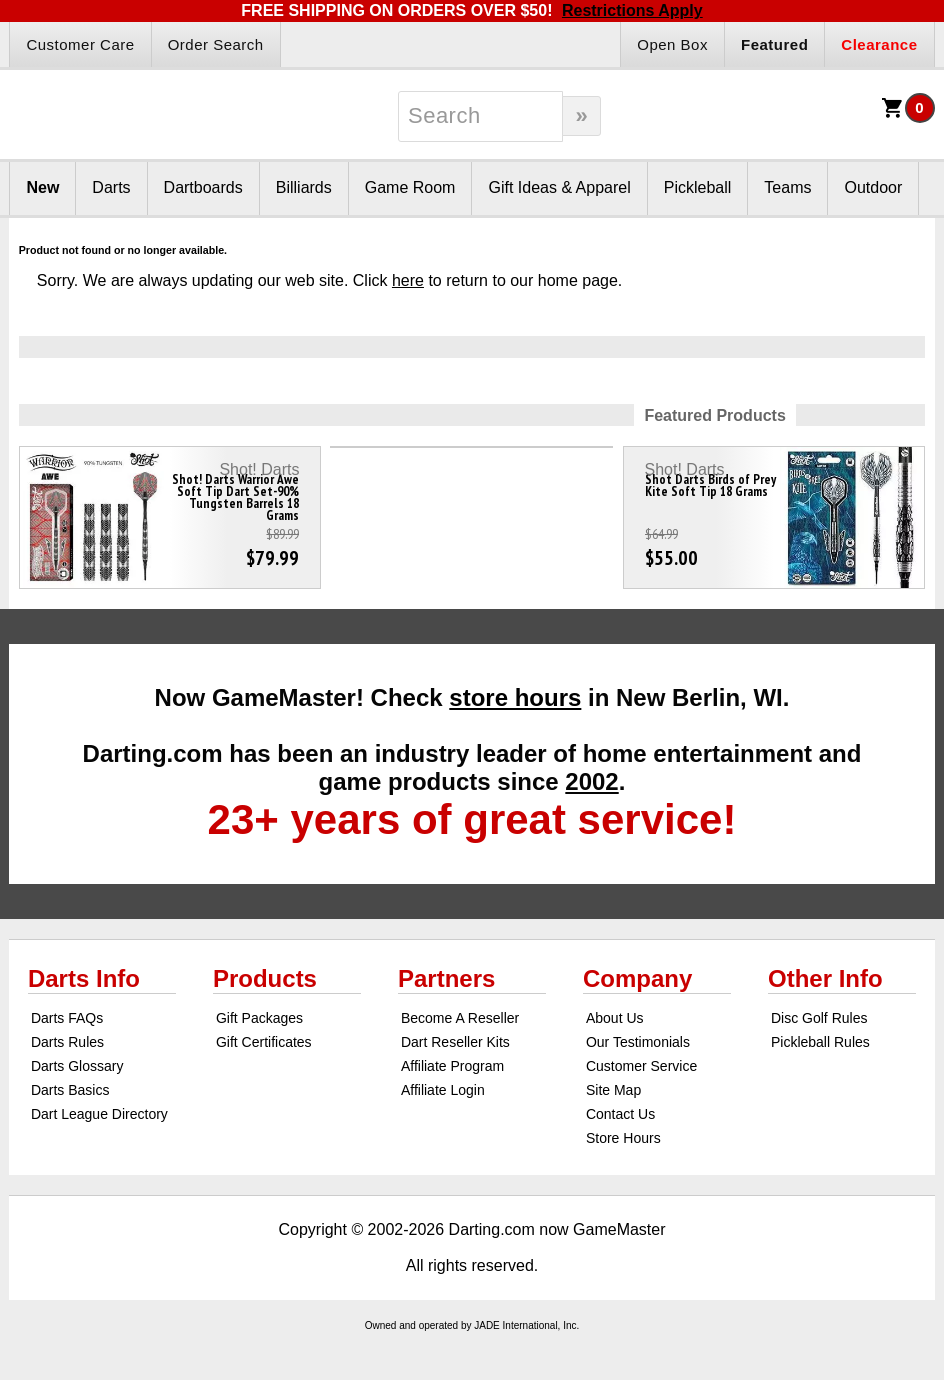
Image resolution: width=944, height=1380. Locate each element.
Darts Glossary (77, 1066)
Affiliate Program (452, 1066)
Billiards (304, 187)
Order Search (216, 44)
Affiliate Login (443, 1090)
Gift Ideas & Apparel (559, 187)
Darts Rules (67, 1042)
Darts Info (84, 978)
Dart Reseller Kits (455, 1042)
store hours (515, 697)
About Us (615, 1018)
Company (637, 978)
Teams (787, 187)
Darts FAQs (67, 1018)
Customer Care (80, 44)
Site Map (613, 1090)
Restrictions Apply (632, 10)
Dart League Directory (99, 1114)
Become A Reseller (460, 1018)
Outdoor (873, 187)
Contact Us (620, 1114)
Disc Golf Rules (819, 1018)
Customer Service (641, 1066)
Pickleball (698, 187)
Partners (446, 978)
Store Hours (623, 1138)
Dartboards (203, 187)
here (408, 280)
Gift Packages (259, 1018)
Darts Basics (70, 1090)
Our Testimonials (638, 1042)
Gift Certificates (264, 1042)
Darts (111, 187)
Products (265, 978)
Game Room (410, 187)
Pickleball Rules (820, 1042)
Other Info (825, 978)
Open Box (672, 44)
